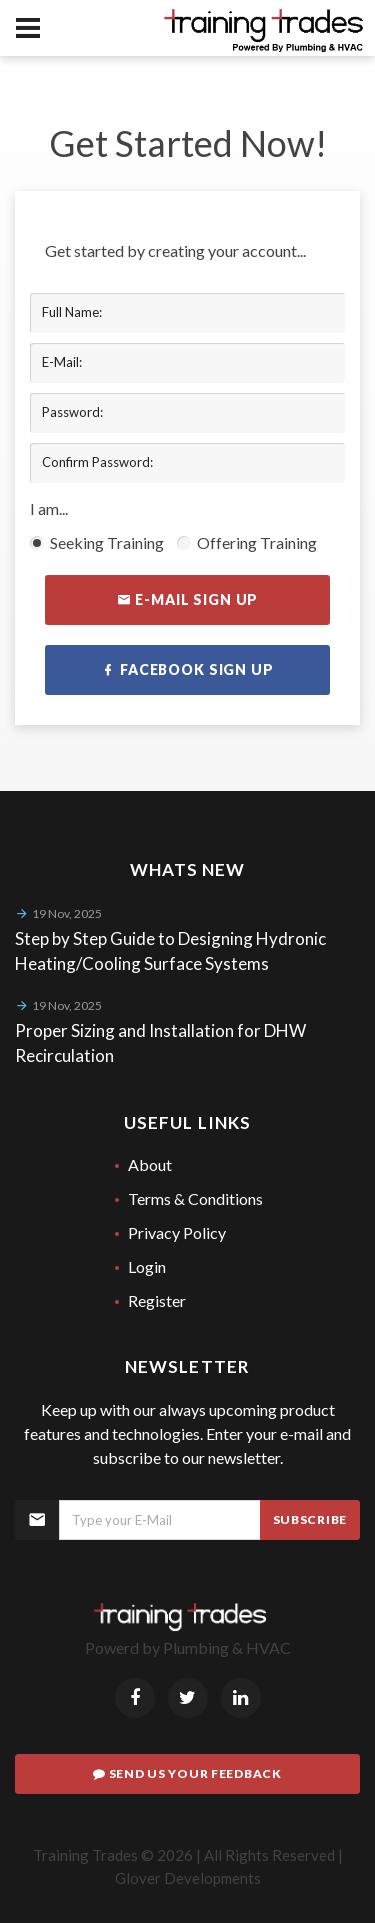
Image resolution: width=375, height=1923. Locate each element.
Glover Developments (188, 1878)
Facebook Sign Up (187, 670)
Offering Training (247, 542)
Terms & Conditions (195, 1198)
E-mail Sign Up (187, 600)
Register (157, 1300)
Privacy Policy (177, 1232)
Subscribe (310, 1519)
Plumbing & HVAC (227, 1647)
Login (147, 1266)
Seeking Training (97, 542)
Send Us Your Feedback (187, 1773)
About (150, 1164)
